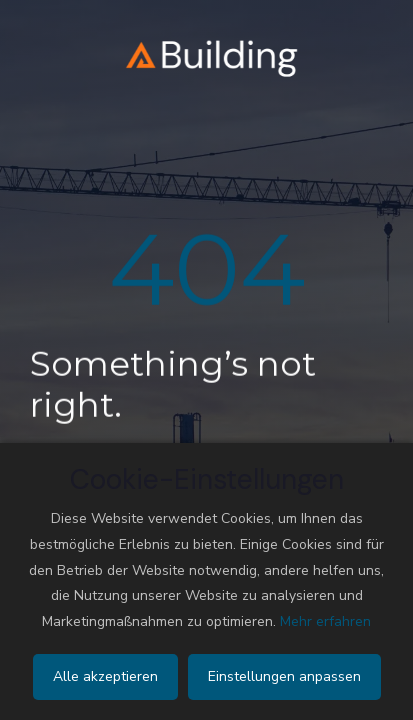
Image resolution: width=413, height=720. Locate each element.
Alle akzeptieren (105, 676)
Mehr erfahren (325, 621)
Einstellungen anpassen (284, 676)
